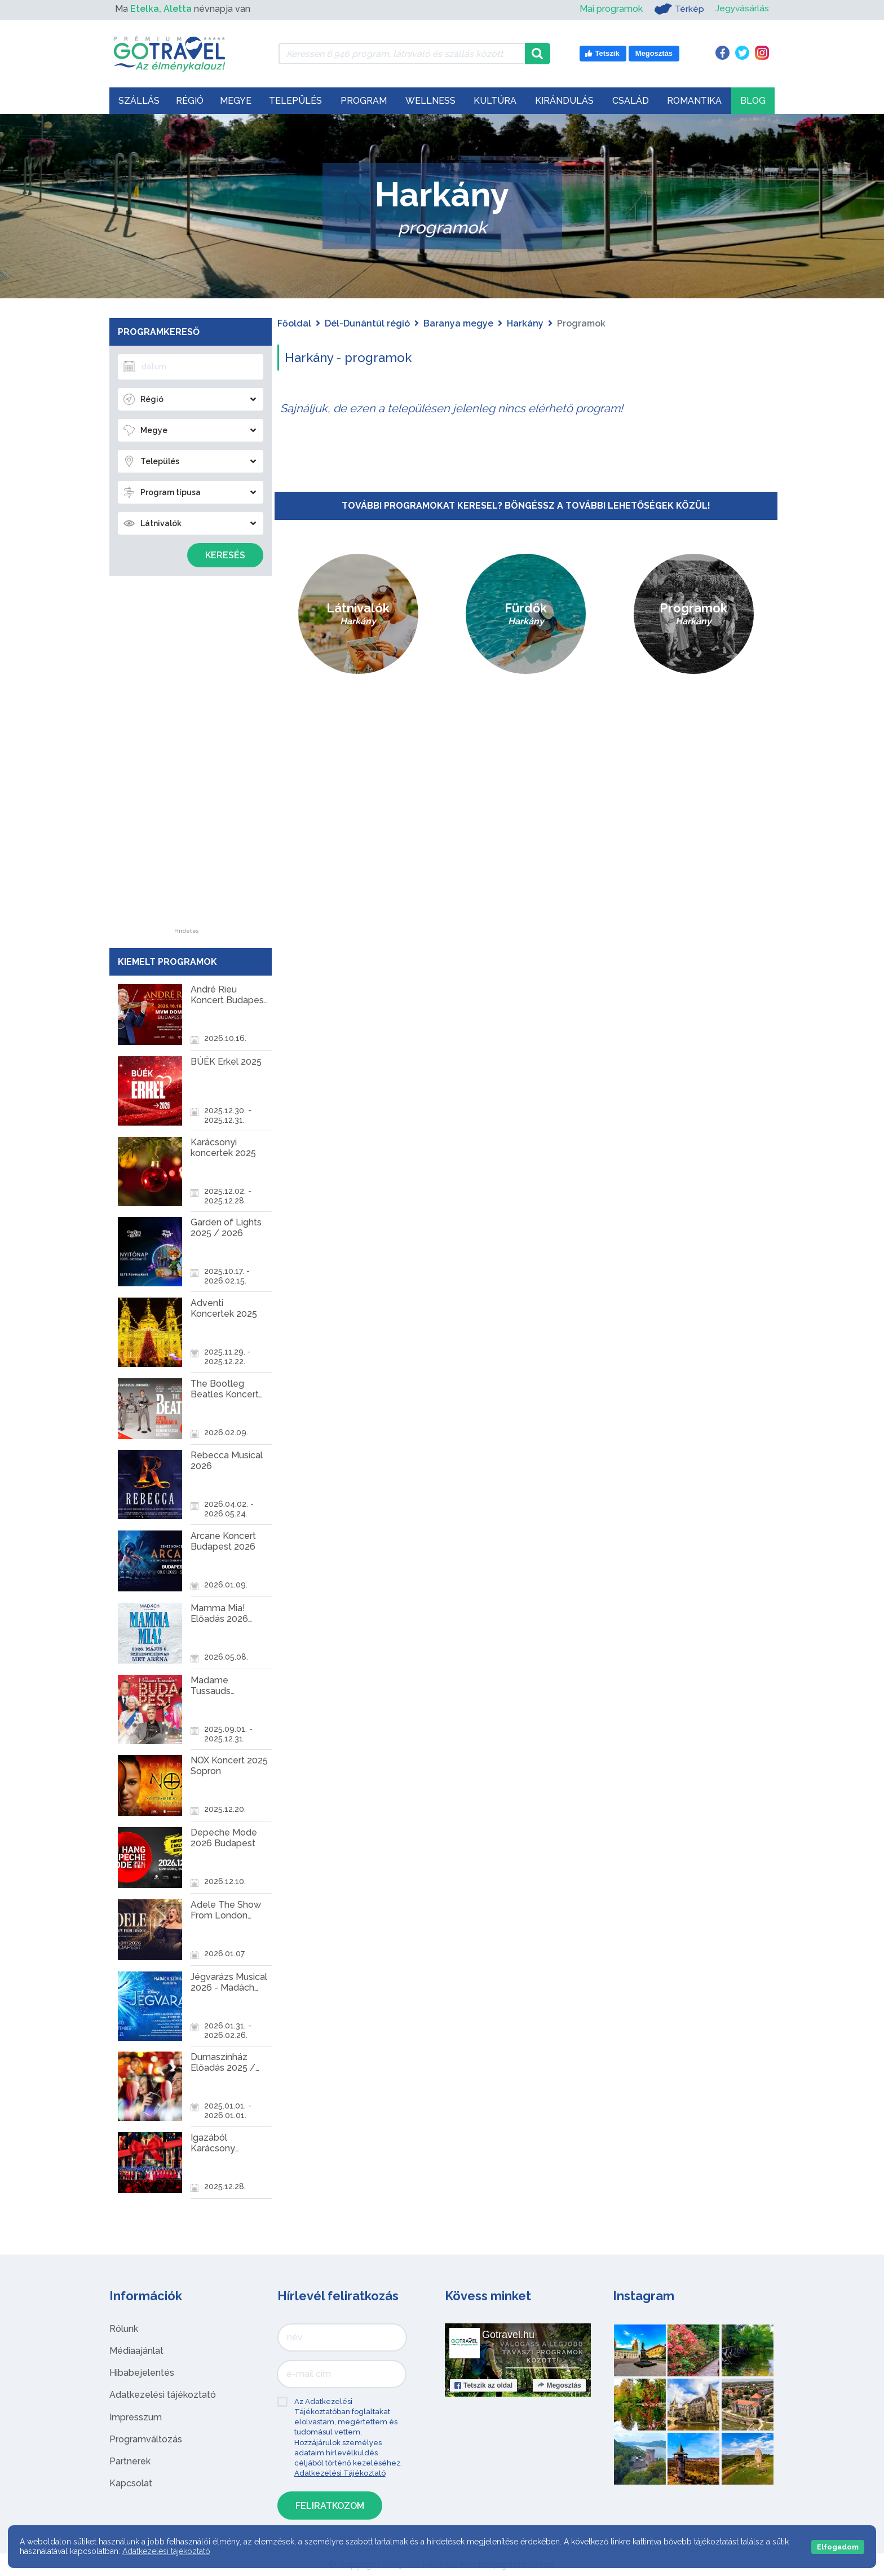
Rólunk (123, 2328)
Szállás (139, 100)
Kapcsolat (130, 2483)
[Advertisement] (186, 759)
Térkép (678, 9)
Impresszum (135, 2417)
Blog (753, 100)
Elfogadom (838, 2547)
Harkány (525, 323)
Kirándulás (564, 100)
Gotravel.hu (508, 2334)
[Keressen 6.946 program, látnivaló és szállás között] (402, 53)
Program (364, 100)
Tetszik (483, 2385)
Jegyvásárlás (741, 8)
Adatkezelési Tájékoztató (340, 2473)
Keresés (225, 555)
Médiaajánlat (136, 2350)
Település (295, 100)
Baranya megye (458, 323)
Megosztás (559, 2385)
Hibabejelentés (141, 2372)
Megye (235, 100)
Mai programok (610, 8)
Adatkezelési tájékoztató (162, 2394)
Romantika (694, 100)
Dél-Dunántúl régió (367, 323)
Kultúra (495, 100)
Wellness (430, 100)
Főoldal (294, 323)
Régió (190, 100)
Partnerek (130, 2461)
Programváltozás (145, 2439)
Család (630, 100)
